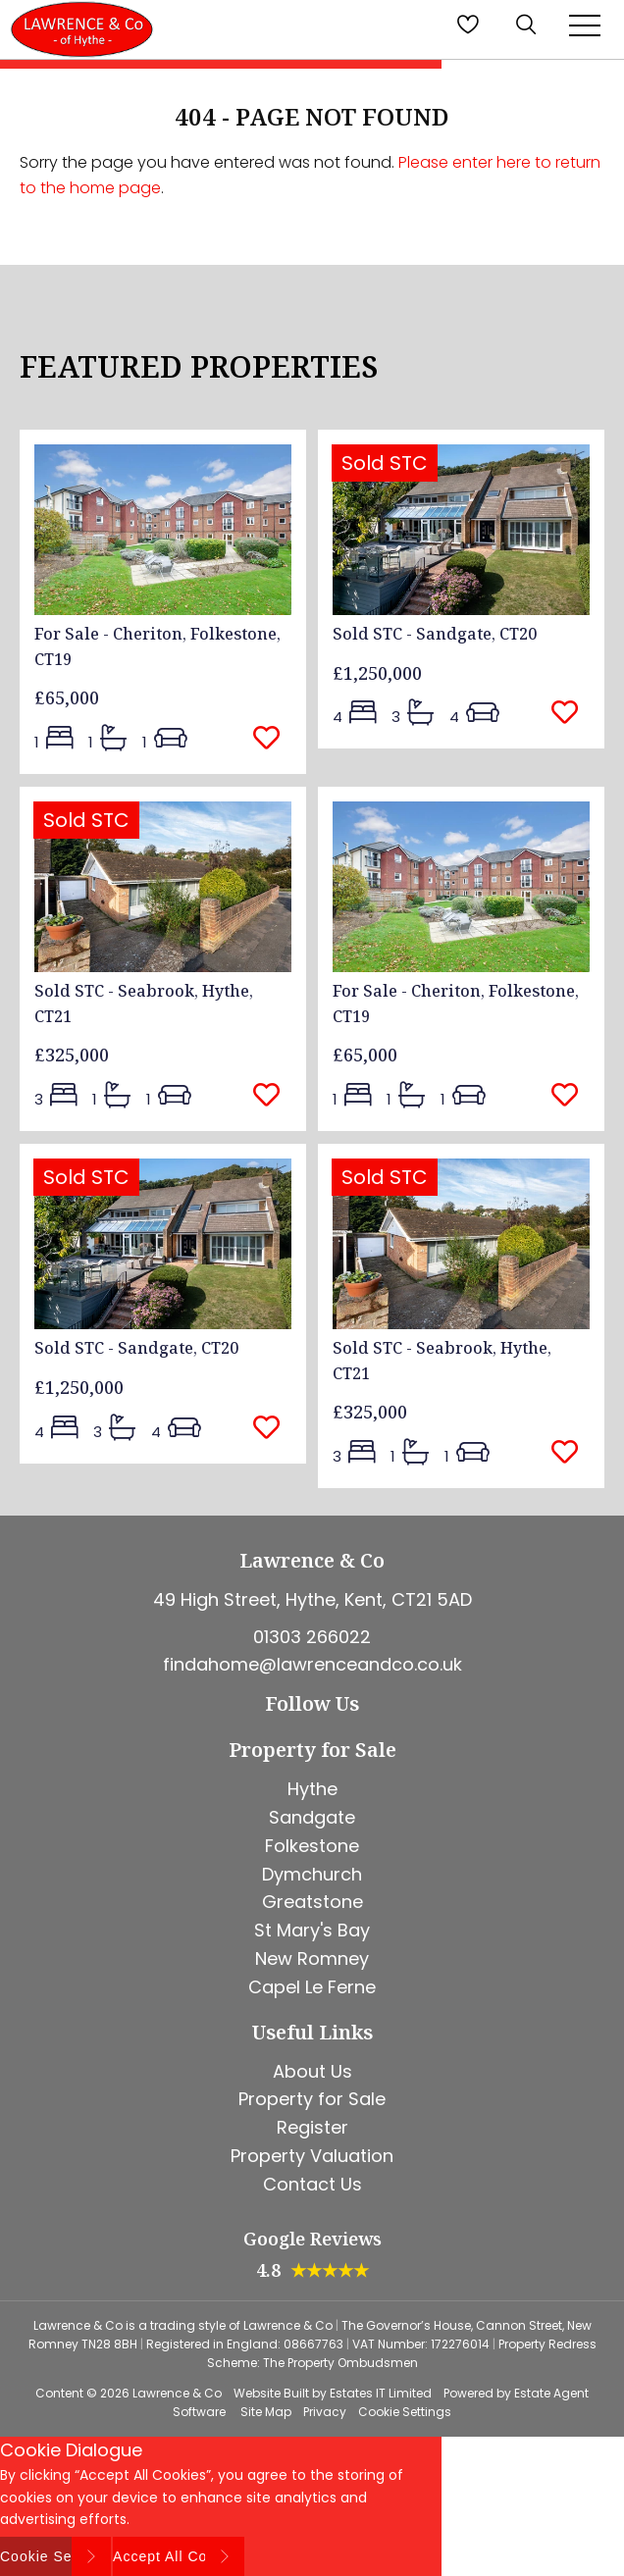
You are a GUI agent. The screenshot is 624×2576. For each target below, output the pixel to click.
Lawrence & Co (177, 2393)
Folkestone (312, 1845)
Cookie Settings (404, 2411)
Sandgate (312, 1817)
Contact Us (312, 2184)
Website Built (271, 2393)
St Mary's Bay (312, 1930)
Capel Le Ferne (312, 1987)
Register (312, 2127)
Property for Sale (312, 2099)
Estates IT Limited (381, 2393)
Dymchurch (312, 1874)
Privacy (324, 2411)
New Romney (312, 1958)
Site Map (265, 2411)
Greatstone (312, 1901)
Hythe (312, 1789)
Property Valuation (312, 2155)
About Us (312, 2071)
